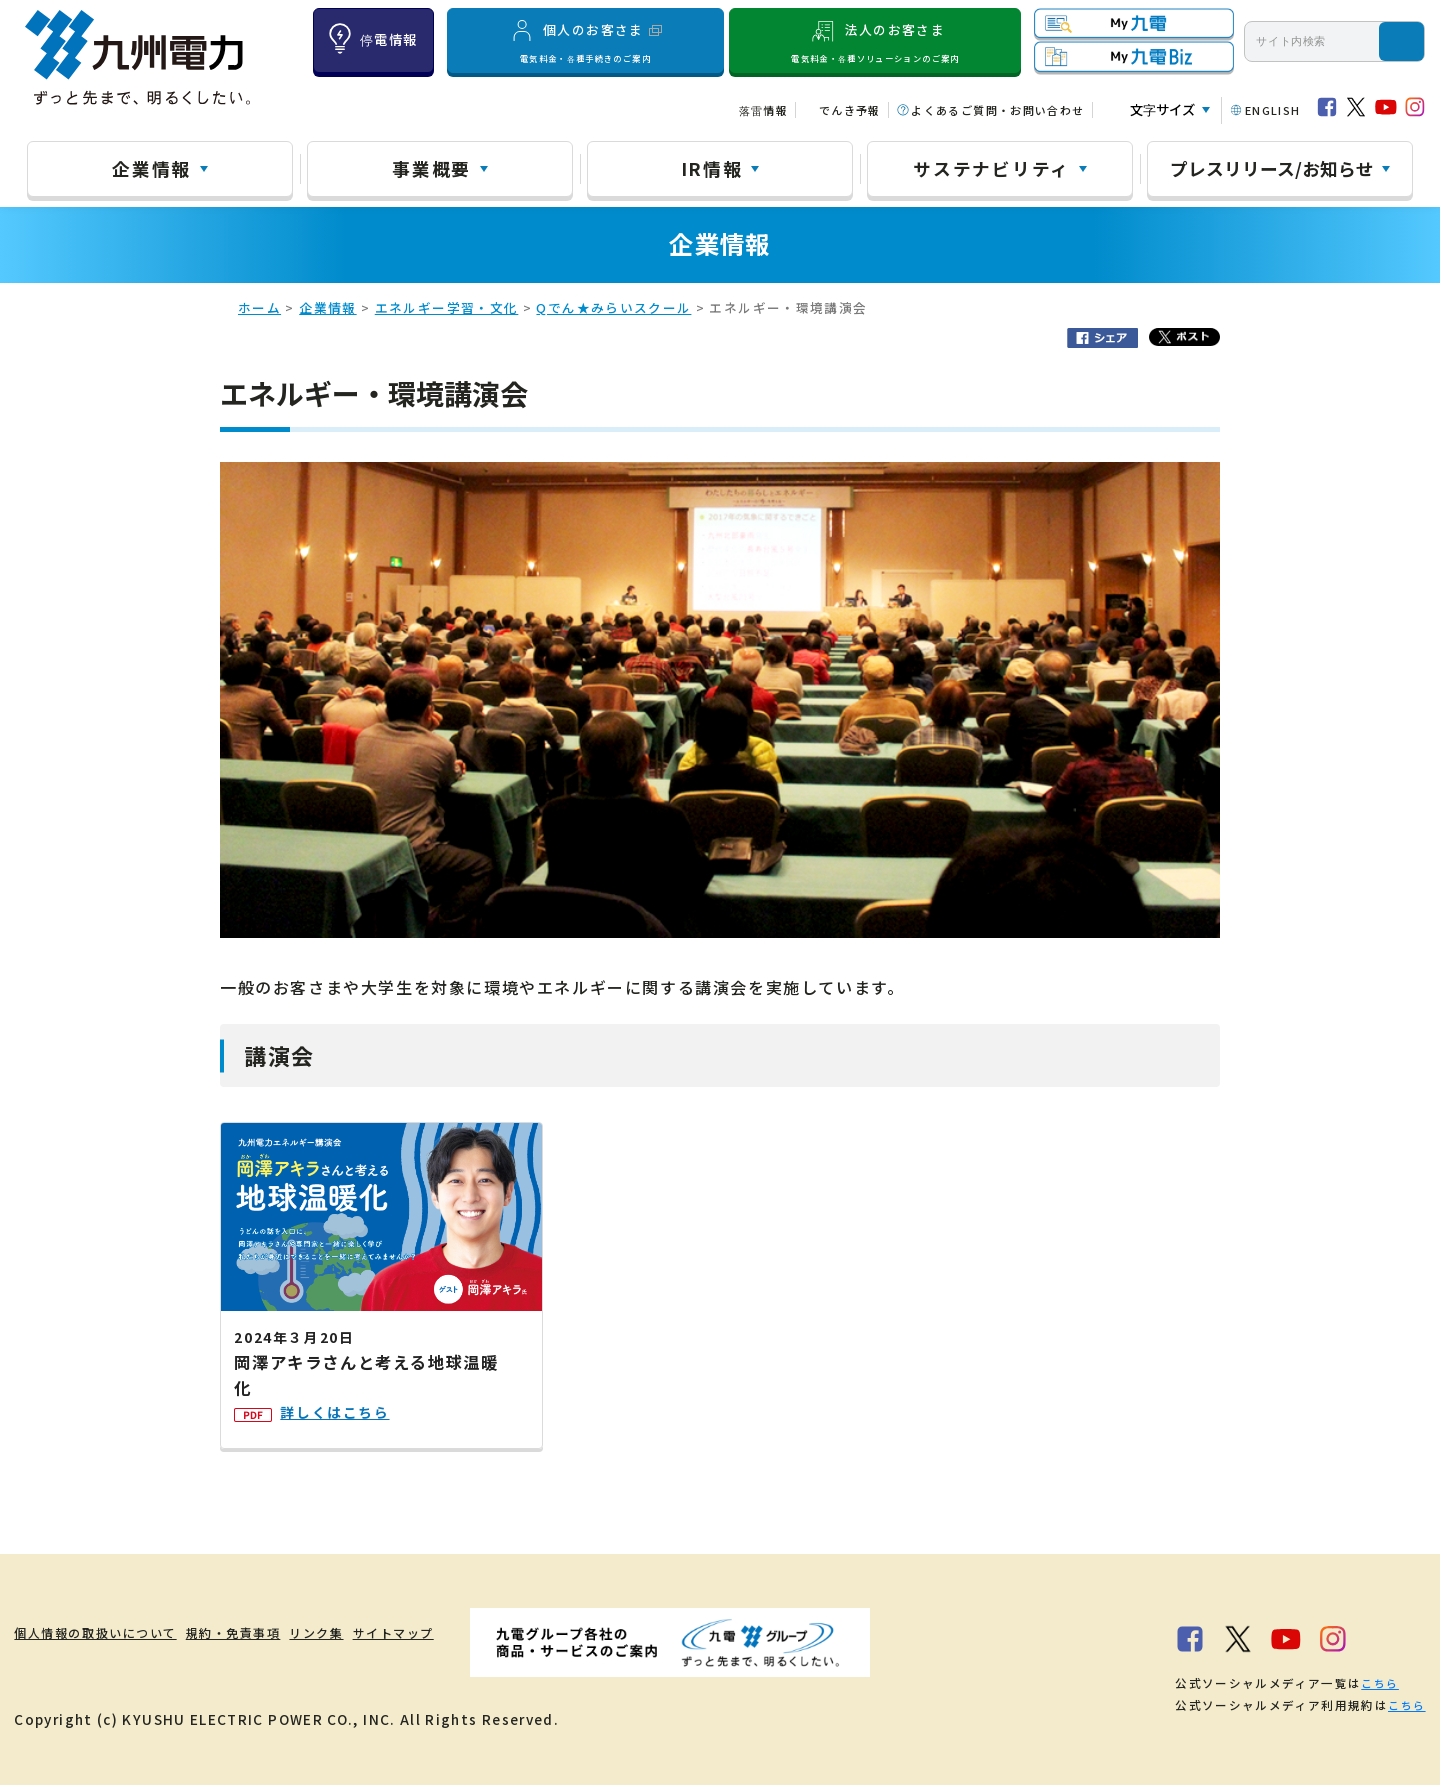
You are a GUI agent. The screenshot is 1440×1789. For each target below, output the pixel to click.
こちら (1379, 1687)
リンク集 (391, 1636)
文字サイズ (1162, 109)
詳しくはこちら (322, 1424)
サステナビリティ (991, 168)
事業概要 (431, 168)
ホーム (259, 310)
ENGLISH (1273, 110)
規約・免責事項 (280, 1636)
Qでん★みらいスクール (613, 310)
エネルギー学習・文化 (447, 310)
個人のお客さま (585, 41)
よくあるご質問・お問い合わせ (997, 110)
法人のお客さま (875, 41)
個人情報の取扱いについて (106, 1636)
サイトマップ (495, 1636)
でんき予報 (850, 110)
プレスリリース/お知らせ (1272, 168)
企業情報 (151, 168)
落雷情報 (763, 110)
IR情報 (712, 168)
